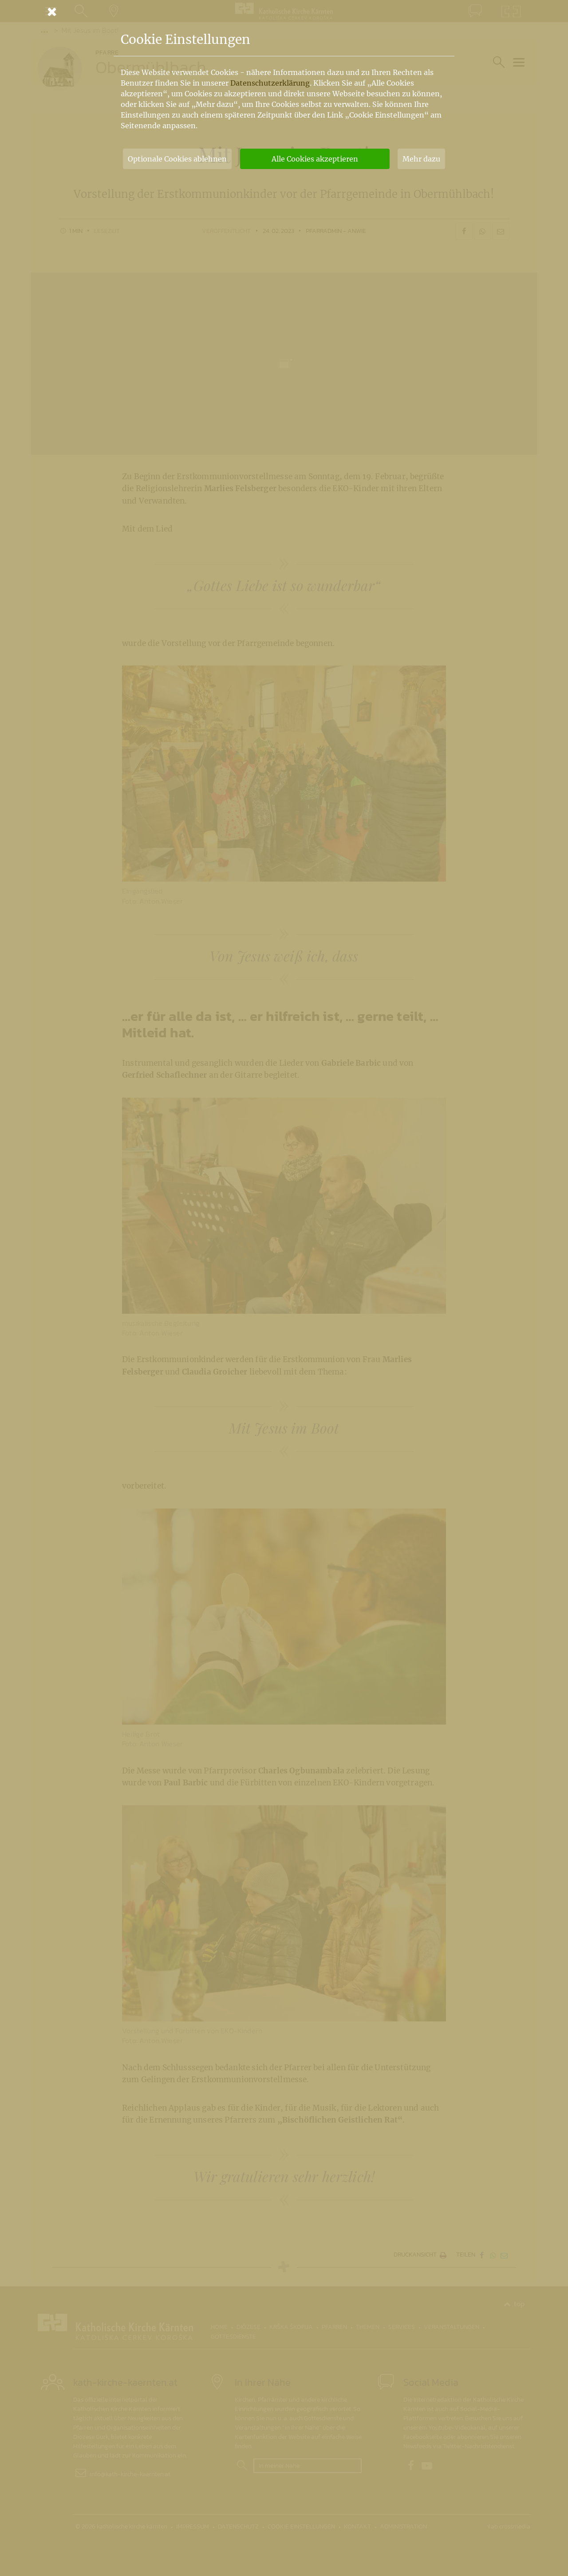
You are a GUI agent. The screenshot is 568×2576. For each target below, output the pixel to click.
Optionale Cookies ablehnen (177, 158)
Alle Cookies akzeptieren (315, 158)
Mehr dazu (421, 158)
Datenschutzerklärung (270, 83)
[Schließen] (284, 11)
